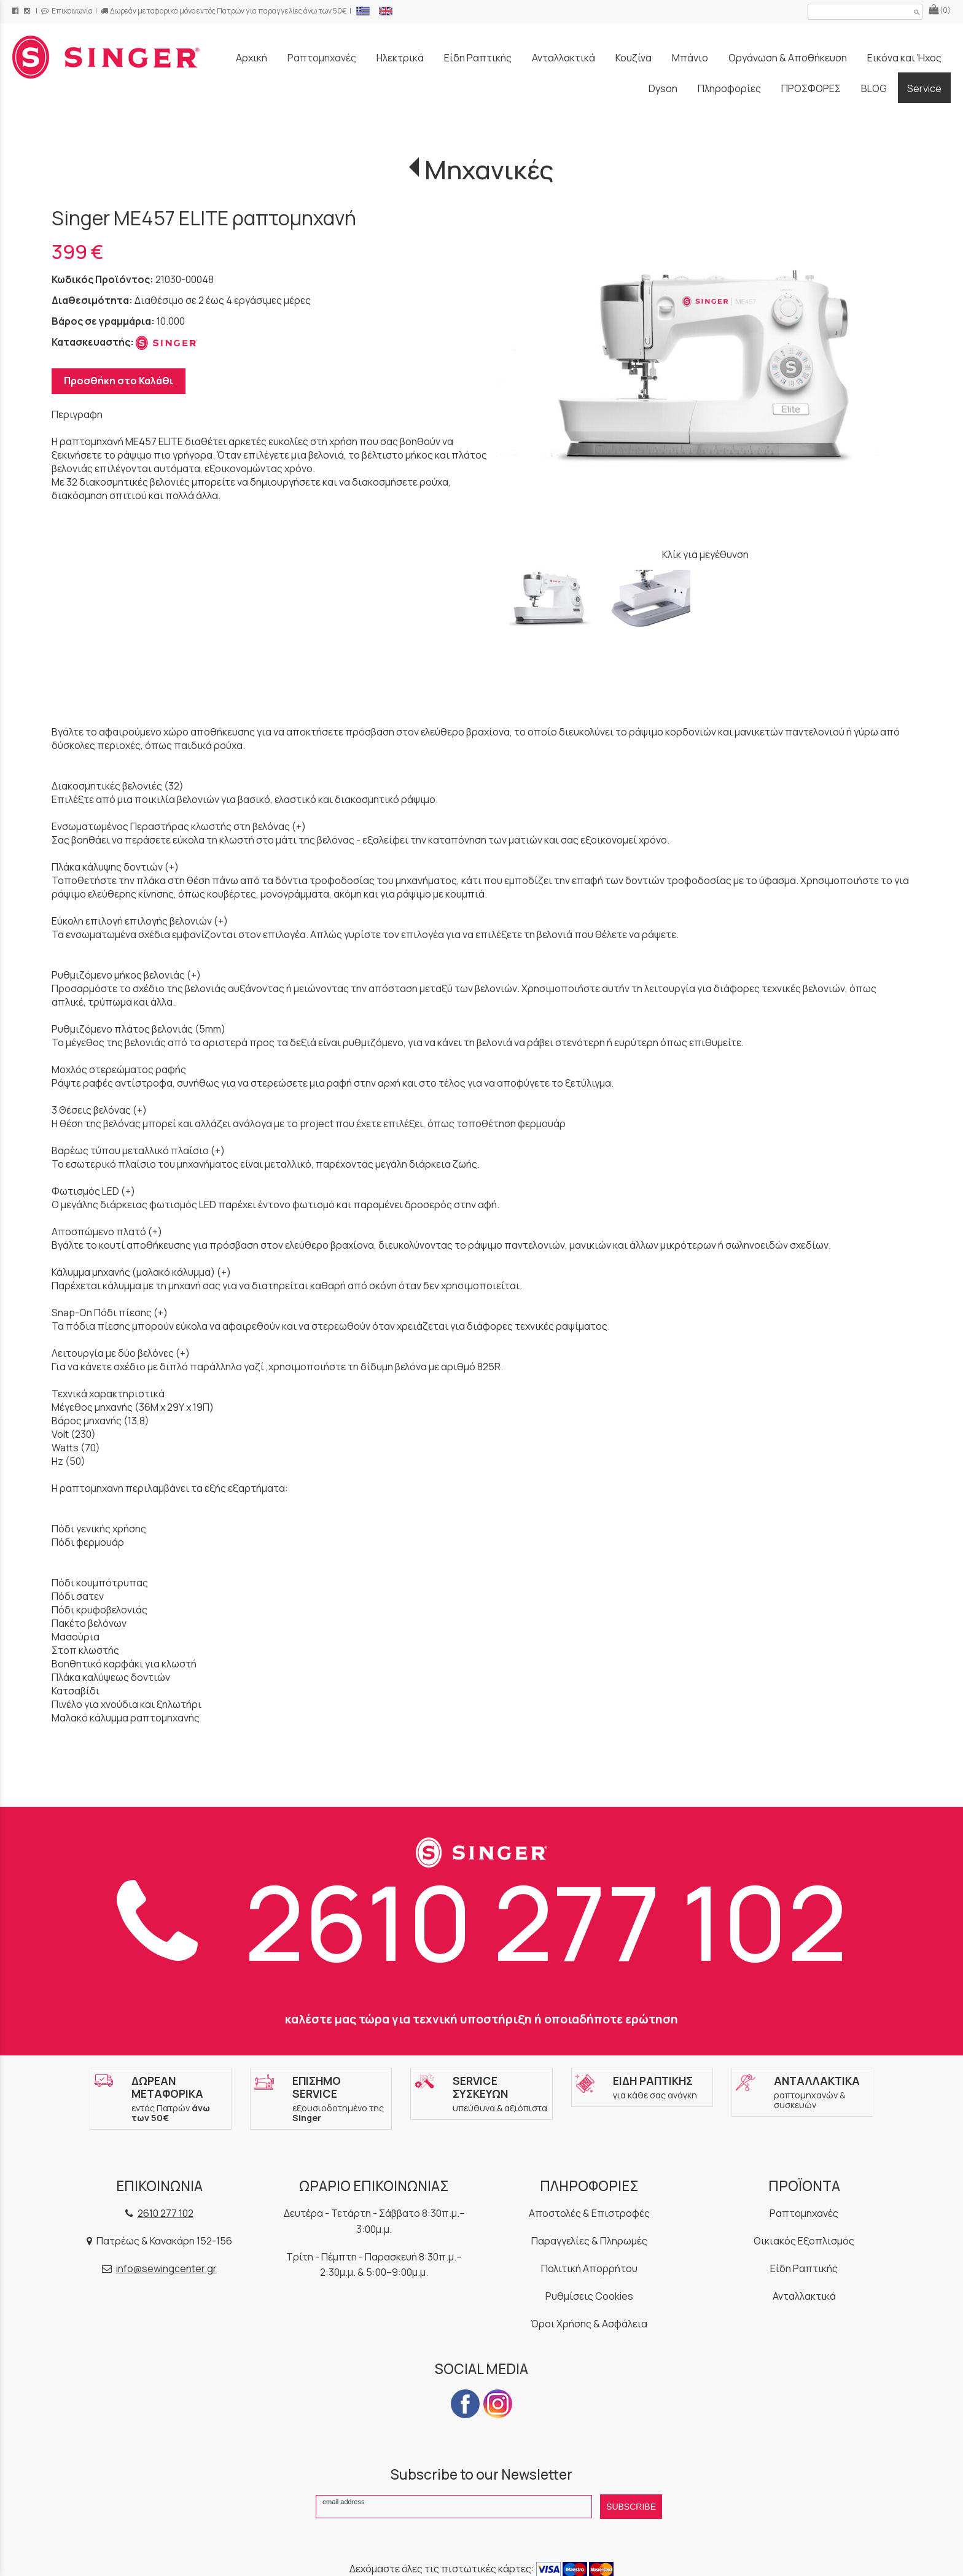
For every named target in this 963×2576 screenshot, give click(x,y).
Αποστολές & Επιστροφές (589, 2213)
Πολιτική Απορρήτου (589, 2268)
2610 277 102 (482, 1921)
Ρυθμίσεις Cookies (589, 2296)
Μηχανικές (488, 169)
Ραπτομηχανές (804, 2213)
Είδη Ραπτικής (804, 2268)
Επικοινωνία (67, 11)
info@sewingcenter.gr (166, 2268)
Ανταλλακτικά (804, 2296)
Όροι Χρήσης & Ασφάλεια (589, 2323)
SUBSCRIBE (631, 2507)
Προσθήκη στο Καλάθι (118, 380)
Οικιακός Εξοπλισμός (804, 2241)
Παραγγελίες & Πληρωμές (589, 2241)
